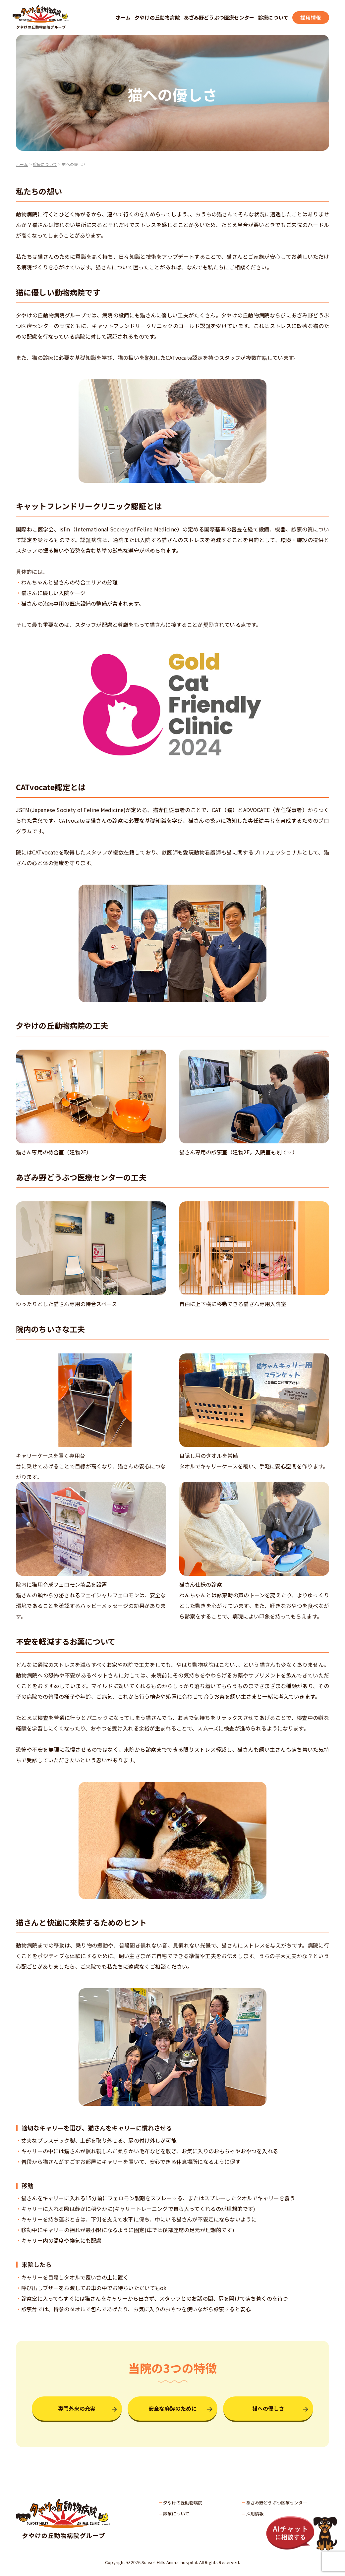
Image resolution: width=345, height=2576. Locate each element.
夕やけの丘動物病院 (157, 17)
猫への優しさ (268, 2408)
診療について (273, 17)
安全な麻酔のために (172, 2408)
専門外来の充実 (76, 2408)
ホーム (123, 17)
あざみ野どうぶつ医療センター (219, 17)
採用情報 (310, 17)
